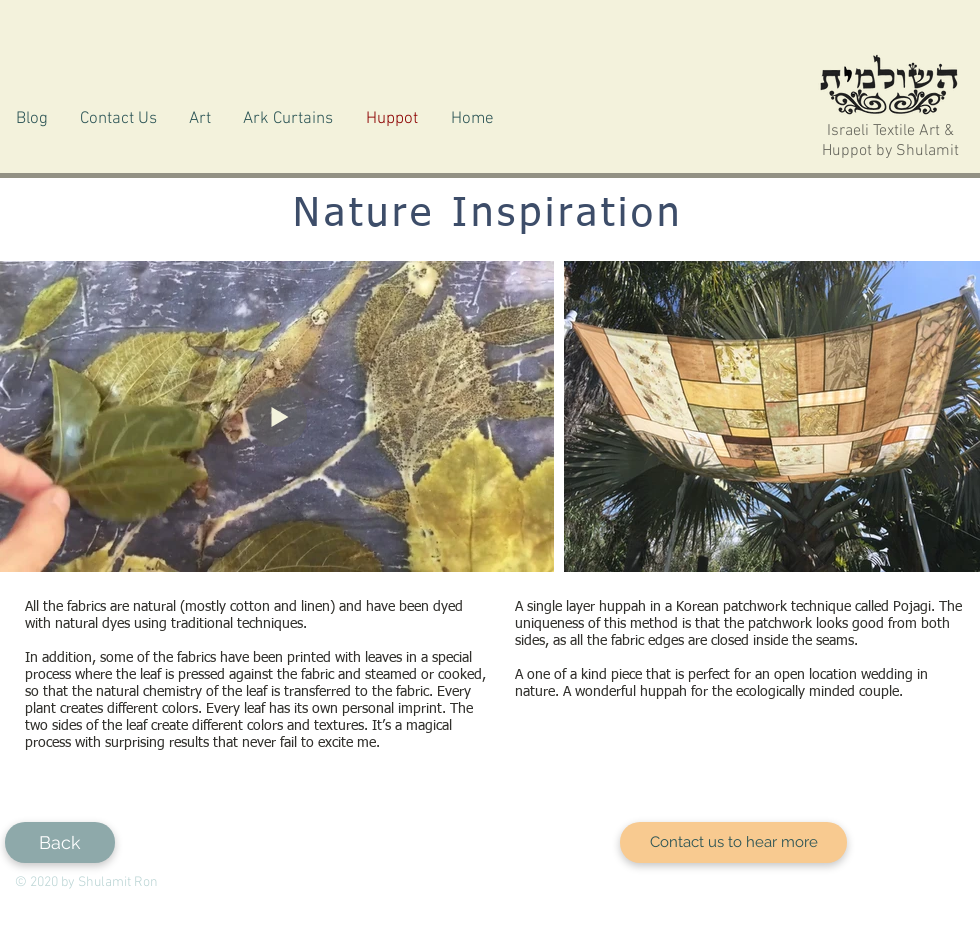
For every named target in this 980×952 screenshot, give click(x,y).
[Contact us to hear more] (733, 842)
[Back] (60, 842)
